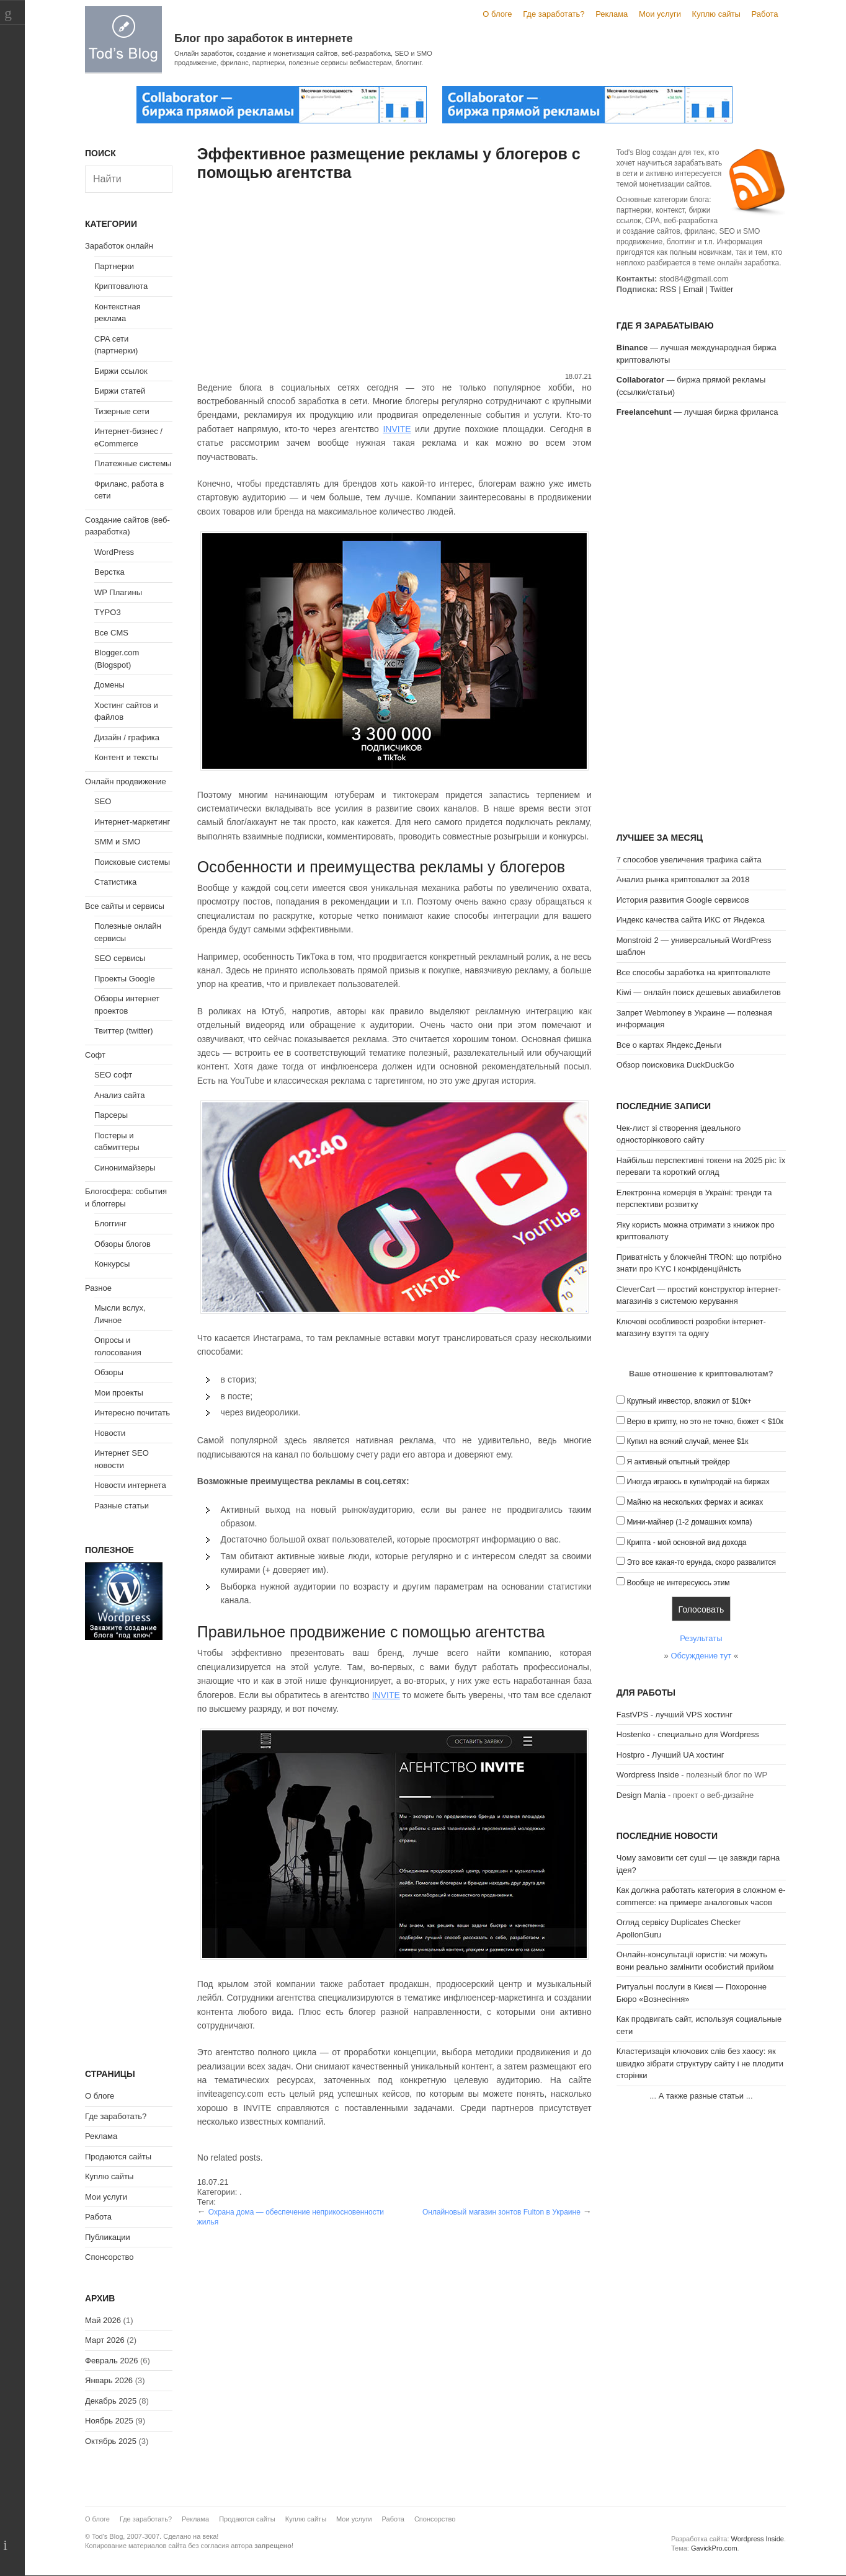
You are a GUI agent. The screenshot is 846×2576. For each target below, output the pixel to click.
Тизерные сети (121, 411)
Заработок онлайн (119, 245)
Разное (98, 1288)
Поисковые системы (132, 862)
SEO (102, 801)
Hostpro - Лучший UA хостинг (670, 1754)
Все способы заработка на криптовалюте (693, 972)
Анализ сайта (119, 1095)
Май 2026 (103, 2320)
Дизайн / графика (126, 737)
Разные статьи (121, 1505)
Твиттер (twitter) (123, 1030)
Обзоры (108, 1372)
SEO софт (113, 1074)
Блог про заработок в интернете (263, 38)
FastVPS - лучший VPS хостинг (674, 1714)
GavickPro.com (714, 2548)
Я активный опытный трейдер (677, 1462)
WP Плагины (118, 592)
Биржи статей (119, 391)
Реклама (611, 14)
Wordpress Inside (648, 1774)
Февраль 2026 (111, 2360)
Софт (95, 1055)
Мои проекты (118, 1392)
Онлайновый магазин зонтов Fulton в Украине (501, 2212)
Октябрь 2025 (110, 2441)
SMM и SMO (117, 841)
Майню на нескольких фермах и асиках (694, 1502)
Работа (765, 14)
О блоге (497, 14)
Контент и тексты (126, 757)
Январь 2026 (109, 2380)
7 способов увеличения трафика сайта (689, 859)
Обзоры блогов (122, 1244)
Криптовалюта (121, 286)
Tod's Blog (123, 39)
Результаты (701, 1638)
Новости (109, 1433)
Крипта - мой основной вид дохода (686, 1542)
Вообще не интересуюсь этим (677, 1582)
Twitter (721, 289)
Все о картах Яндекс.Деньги (669, 1045)
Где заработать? (553, 14)
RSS (668, 289)
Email (693, 289)
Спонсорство (109, 2257)
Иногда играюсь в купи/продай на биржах (697, 1481)
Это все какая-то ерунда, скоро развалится (701, 1562)
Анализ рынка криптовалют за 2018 (683, 879)
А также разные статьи (701, 2095)
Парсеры (111, 1115)
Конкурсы (112, 1263)
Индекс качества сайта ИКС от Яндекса (691, 919)
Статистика (115, 882)
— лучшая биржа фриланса (697, 412)
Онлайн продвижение (125, 781)
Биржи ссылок (121, 371)
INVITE (397, 429)
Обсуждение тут (700, 1655)
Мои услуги (660, 14)
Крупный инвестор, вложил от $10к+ (688, 1401)
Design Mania (641, 1795)
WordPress (114, 552)
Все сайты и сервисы (124, 906)
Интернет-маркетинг (132, 821)
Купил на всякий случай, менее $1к (687, 1441)
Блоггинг (110, 1223)
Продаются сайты (118, 2156)
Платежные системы (132, 463)
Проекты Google (124, 978)
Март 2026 (105, 2340)
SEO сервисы (119, 958)
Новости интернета (130, 1485)
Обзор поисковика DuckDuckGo (675, 1064)
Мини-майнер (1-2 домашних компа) (689, 1522)
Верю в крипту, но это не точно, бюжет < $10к (704, 1421)
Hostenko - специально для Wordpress (688, 1734)
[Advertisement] (394, 278)
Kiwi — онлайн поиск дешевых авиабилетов (699, 992)
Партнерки (114, 266)
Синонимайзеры (125, 1167)
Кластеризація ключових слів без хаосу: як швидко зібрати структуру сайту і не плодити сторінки (700, 2063)
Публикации (107, 2237)
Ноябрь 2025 (109, 2420)
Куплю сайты (716, 14)
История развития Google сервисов (683, 900)
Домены (109, 684)
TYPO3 (107, 612)
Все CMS (111, 632)
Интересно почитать (132, 1412)
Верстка (109, 572)
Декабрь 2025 (110, 2401)
